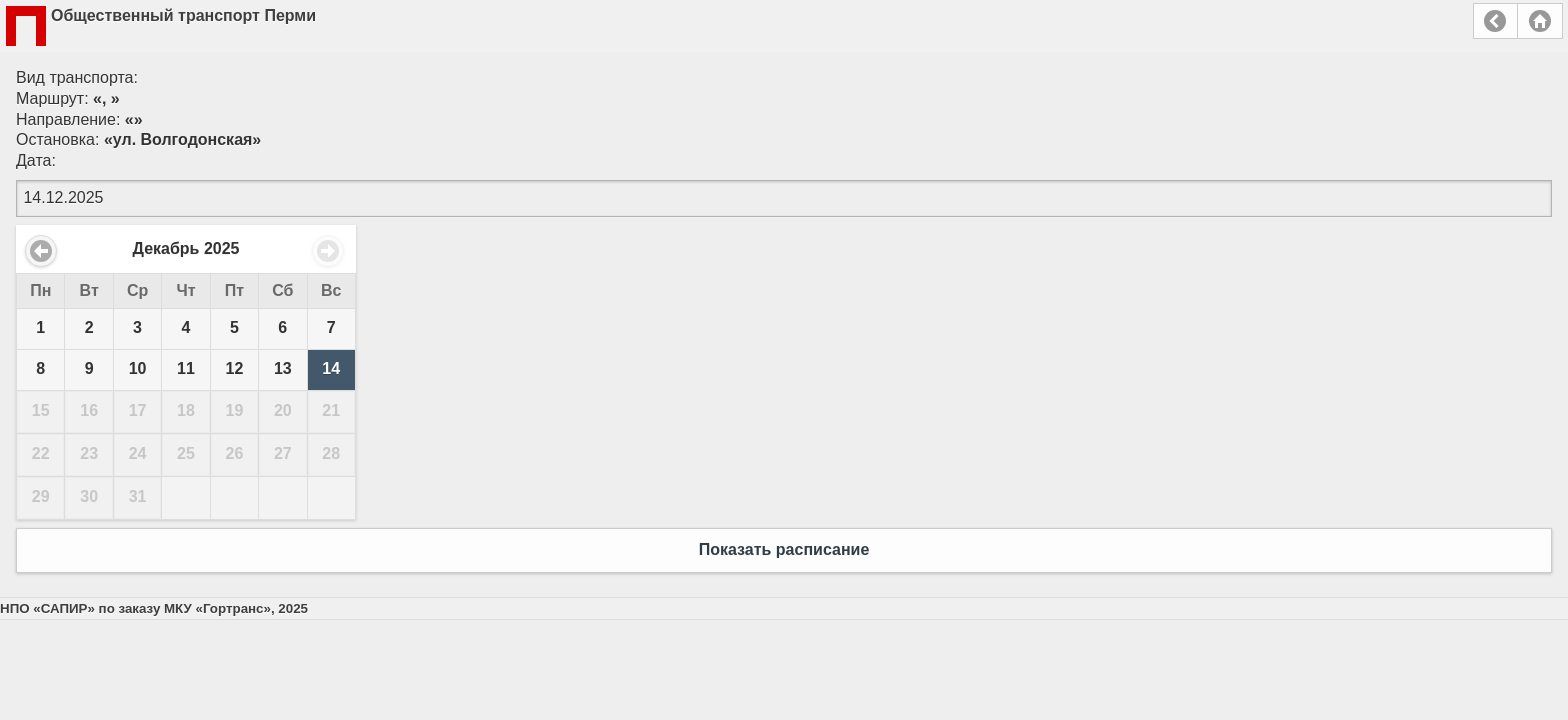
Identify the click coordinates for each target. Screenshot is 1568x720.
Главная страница (1540, 21)
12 (235, 368)
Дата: (36, 160)
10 (138, 368)
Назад (1495, 21)
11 (186, 368)
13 (283, 368)
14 (331, 368)
